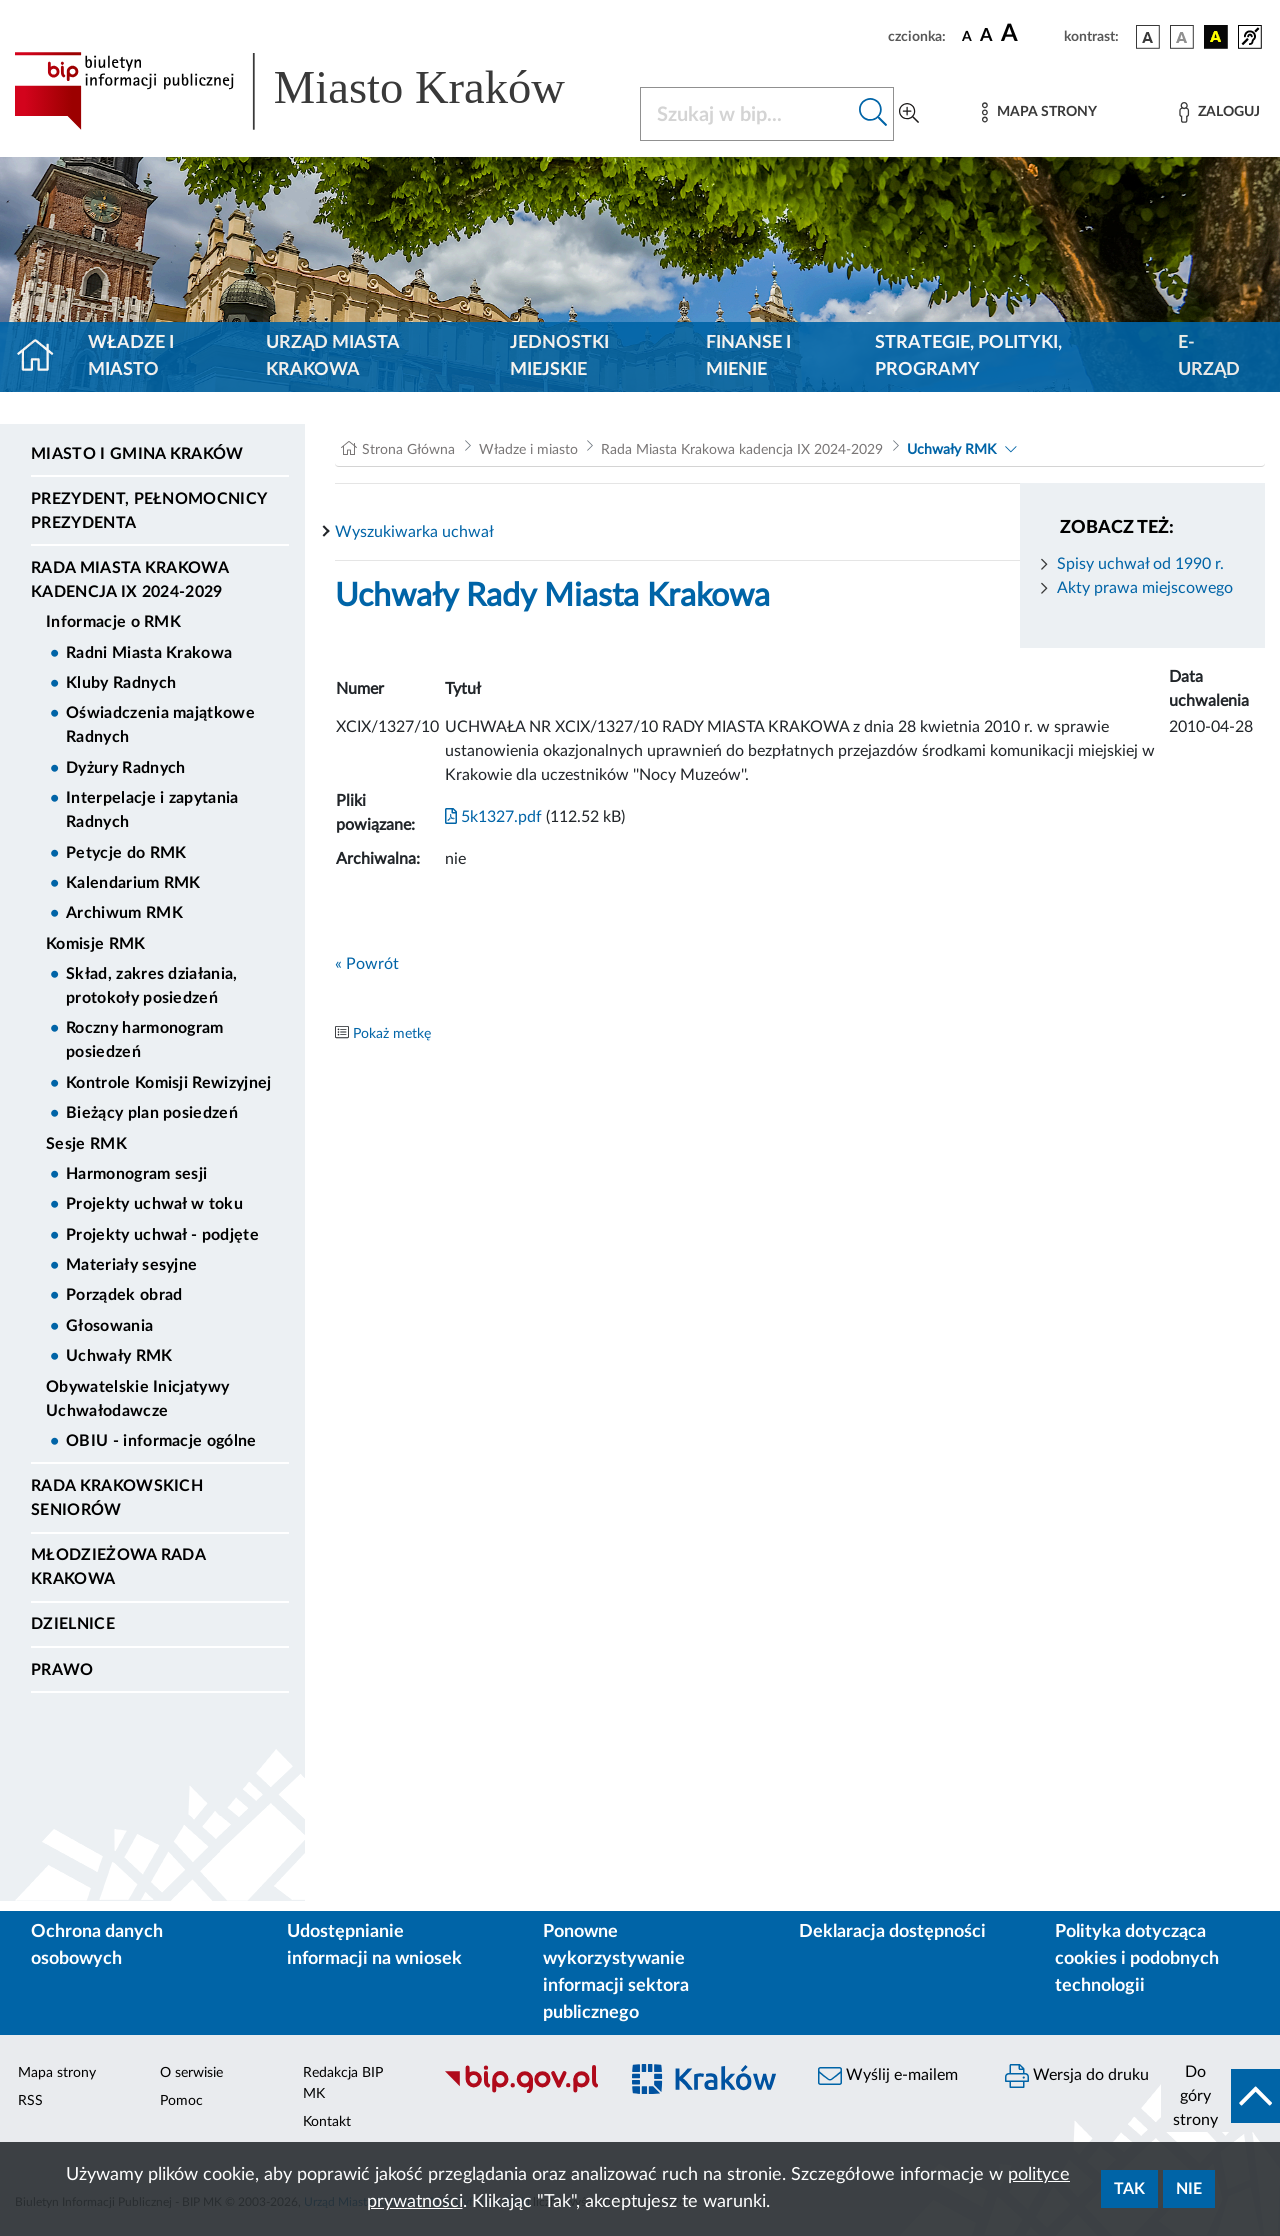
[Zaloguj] (1219, 112)
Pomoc (181, 2101)
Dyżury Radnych (125, 768)
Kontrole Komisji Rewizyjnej (169, 1083)
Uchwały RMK (119, 1356)
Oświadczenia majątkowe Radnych (160, 725)
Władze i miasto (131, 356)
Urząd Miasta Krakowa (332, 356)
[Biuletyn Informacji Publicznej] (520, 2090)
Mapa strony (57, 2073)
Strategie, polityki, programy (968, 356)
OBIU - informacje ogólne (161, 1441)
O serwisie (191, 2073)
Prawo (62, 1670)
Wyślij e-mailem (888, 2076)
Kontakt (327, 2122)
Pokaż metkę (392, 1034)
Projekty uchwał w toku (154, 1204)
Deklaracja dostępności (892, 1932)
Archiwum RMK (124, 913)
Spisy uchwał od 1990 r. (1140, 564)
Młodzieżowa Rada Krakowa (118, 1567)
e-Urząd (1209, 356)
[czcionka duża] (1029, 34)
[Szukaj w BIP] (747, 114)
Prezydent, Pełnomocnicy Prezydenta (148, 511)
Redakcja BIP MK (343, 2083)
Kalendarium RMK (133, 883)
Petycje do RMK (126, 853)
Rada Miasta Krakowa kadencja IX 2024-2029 (129, 580)
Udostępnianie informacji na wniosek (374, 1945)
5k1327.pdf (493, 817)
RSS (30, 2101)
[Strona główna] (43, 357)
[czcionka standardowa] (967, 36)
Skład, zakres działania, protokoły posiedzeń (152, 986)
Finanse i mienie (748, 356)
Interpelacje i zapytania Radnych (152, 810)
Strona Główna (408, 450)
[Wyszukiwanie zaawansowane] (909, 114)
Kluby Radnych (121, 683)
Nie (1189, 2189)
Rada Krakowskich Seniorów (117, 1498)
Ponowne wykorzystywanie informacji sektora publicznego (616, 1972)
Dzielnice (73, 1624)
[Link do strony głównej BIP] (315, 91)
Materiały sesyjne (131, 1265)
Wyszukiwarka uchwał (414, 532)
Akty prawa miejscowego (1145, 588)
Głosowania (109, 1326)
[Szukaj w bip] (873, 114)
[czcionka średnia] (986, 36)
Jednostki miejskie (559, 356)
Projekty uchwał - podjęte (162, 1235)
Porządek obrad (124, 1295)
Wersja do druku (1077, 2076)
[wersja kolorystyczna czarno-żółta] (1216, 37)
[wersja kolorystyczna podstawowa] (1148, 37)
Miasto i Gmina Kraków (137, 454)
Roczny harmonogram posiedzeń (145, 1040)
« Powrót (367, 964)
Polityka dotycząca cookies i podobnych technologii (1137, 1959)
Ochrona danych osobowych (97, 1945)
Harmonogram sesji (136, 1174)
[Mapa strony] (1039, 112)
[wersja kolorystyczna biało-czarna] (1182, 37)
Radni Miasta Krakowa (149, 653)
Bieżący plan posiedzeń (152, 1113)
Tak (1129, 2189)
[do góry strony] (1220, 2096)
